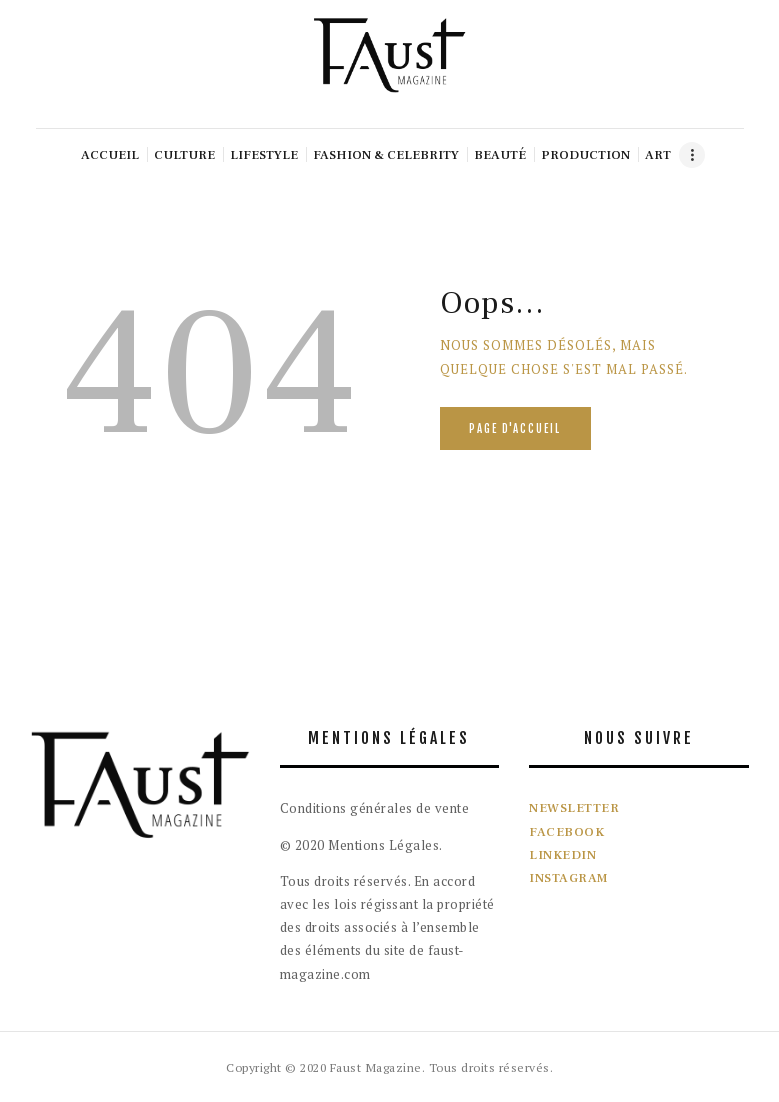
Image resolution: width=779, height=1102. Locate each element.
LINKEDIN (562, 855)
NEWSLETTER (574, 808)
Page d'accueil (515, 429)
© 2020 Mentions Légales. (361, 845)
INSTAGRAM (569, 878)
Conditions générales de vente (375, 808)
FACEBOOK (566, 832)
